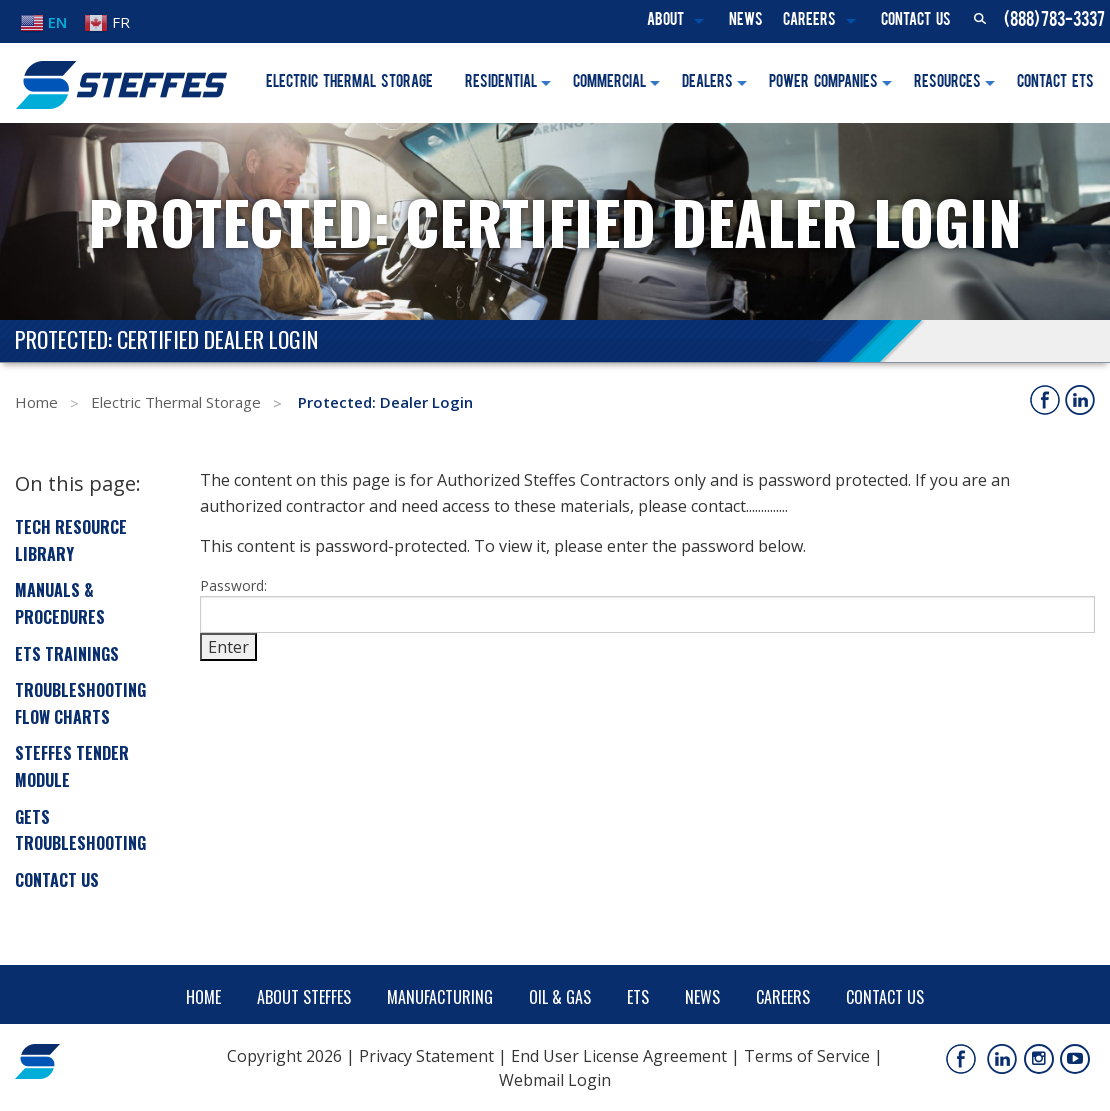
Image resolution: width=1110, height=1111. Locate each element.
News (746, 21)
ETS (638, 997)
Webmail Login (555, 1080)
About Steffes (304, 997)
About (665, 21)
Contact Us (916, 21)
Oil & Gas (560, 997)
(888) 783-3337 (1054, 21)
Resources (947, 83)
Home (36, 402)
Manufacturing (440, 997)
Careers (809, 21)
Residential (501, 83)
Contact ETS (1055, 83)
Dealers (707, 83)
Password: (647, 604)
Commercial (609, 83)
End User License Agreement (619, 1056)
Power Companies (823, 83)
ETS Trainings (67, 654)
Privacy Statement (426, 1056)
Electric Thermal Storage (349, 83)
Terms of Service (807, 1056)
